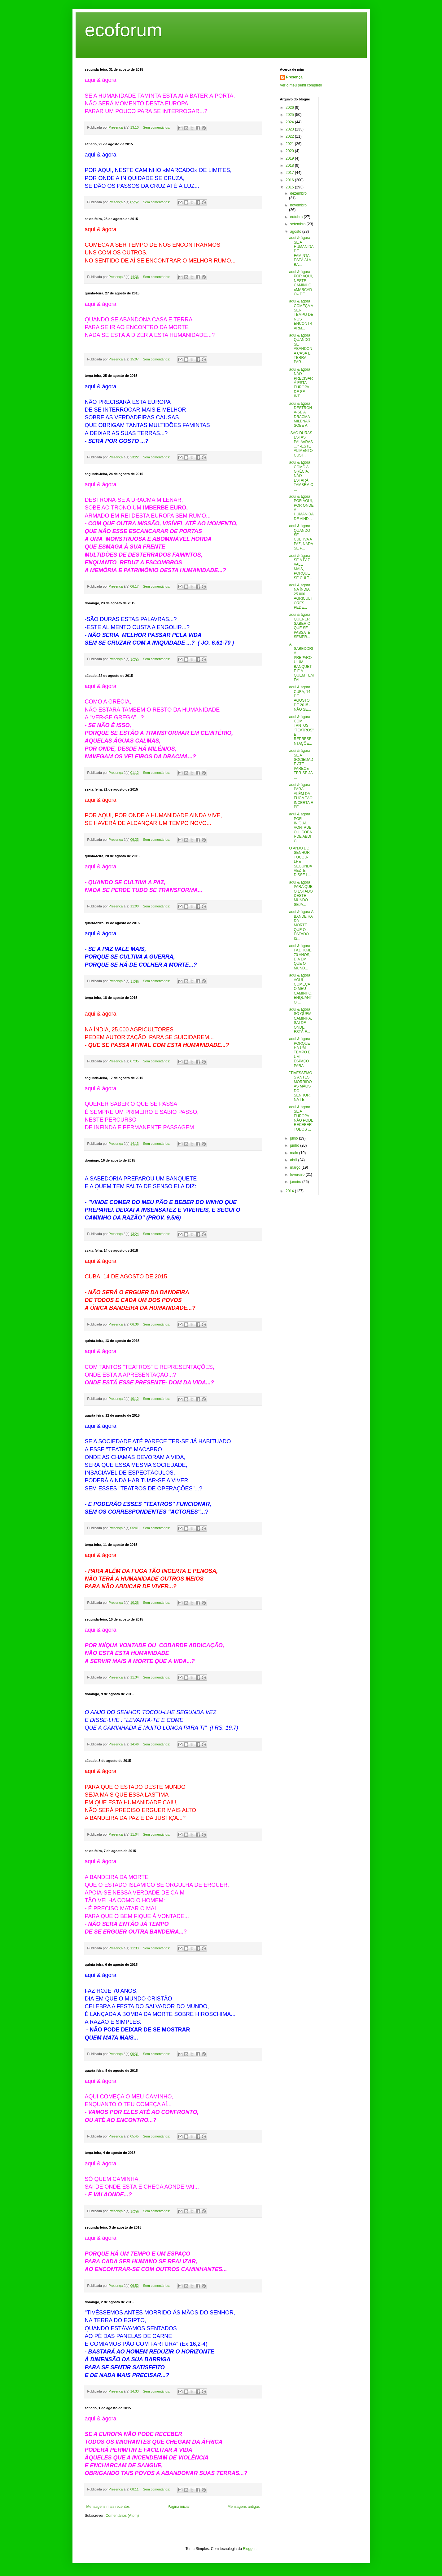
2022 (290, 136)
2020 (290, 151)
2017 (290, 172)
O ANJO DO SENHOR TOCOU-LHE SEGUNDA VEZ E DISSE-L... (300, 861)
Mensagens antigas (243, 2506)
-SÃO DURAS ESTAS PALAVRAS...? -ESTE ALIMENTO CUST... (301, 444)
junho (295, 1145)
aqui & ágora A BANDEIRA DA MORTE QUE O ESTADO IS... (301, 925)
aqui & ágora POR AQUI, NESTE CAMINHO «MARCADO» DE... (301, 283)
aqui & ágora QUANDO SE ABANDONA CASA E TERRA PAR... (300, 348)
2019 (290, 158)
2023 (290, 129)
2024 (290, 122)
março (295, 1167)
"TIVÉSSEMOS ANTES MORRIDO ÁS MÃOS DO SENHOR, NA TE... (300, 1086)
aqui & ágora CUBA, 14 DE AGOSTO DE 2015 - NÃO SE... (300, 698)
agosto (296, 231)
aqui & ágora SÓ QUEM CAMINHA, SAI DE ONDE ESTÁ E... (301, 1020)
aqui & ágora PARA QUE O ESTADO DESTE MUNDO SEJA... (301, 893)
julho (294, 1138)
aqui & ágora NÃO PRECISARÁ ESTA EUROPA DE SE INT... (301, 382)
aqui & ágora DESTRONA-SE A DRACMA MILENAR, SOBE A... (300, 414)
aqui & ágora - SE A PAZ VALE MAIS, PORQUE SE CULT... (300, 567)
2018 (290, 165)
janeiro (296, 1182)
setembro (298, 224)
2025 (290, 114)
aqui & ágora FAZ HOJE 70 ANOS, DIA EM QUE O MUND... (300, 957)
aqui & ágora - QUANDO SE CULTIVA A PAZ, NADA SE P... (301, 537)
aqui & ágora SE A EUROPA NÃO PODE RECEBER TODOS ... (301, 1118)
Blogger (249, 2549)
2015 (290, 187)
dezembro (298, 193)
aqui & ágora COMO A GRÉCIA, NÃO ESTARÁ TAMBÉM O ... (301, 475)
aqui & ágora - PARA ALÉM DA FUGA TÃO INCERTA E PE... (301, 796)
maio (294, 1153)
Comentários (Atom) (122, 2515)
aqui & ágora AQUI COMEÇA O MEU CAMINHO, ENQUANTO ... (300, 988)
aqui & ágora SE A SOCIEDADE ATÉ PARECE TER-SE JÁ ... (301, 763)
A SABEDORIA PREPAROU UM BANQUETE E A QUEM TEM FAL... (301, 662)
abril (294, 1160)
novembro (298, 205)
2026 (290, 107)
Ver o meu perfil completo (301, 85)
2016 (290, 180)
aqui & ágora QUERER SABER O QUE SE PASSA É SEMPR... (299, 625)
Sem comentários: (157, 127)
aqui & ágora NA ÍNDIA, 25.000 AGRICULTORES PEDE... (300, 596)
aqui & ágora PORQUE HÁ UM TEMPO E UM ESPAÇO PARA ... (299, 1052)
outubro (297, 217)
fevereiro (297, 1174)
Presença (294, 77)
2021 (290, 144)
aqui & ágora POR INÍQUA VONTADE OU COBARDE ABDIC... (300, 827)
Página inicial (179, 2506)
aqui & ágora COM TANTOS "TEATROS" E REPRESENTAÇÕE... (301, 730)
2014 (290, 1191)
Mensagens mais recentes (108, 2506)
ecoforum (123, 30)
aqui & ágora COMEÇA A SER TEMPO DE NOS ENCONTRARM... (301, 314)
